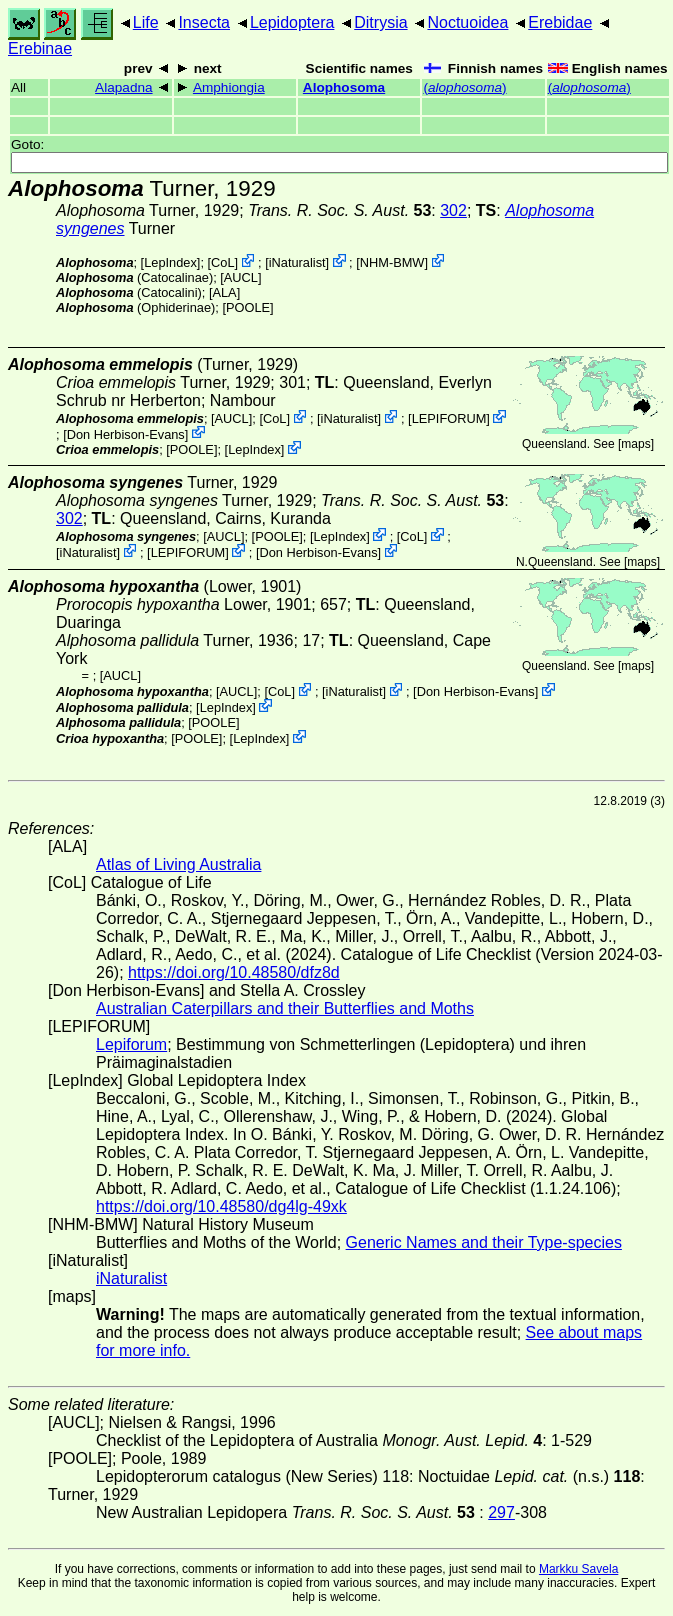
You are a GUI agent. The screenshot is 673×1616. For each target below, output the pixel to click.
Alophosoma (344, 87)
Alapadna (123, 87)
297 (501, 1512)
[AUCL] (240, 277)
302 (453, 210)
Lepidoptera (292, 22)
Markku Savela (578, 1569)
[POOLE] (247, 307)
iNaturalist (297, 262)
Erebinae (40, 48)
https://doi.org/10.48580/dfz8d (234, 972)
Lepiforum (131, 1044)
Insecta (204, 22)
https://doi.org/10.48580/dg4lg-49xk (221, 1206)
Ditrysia (380, 22)
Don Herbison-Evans (126, 433)
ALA (224, 292)
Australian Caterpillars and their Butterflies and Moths (285, 1008)
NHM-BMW (392, 262)
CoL (222, 262)
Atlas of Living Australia (178, 864)
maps (635, 444)
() (464, 87)
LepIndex (170, 262)
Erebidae (560, 22)
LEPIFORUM (449, 418)
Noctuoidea (467, 22)
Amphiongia (229, 87)
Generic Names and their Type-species (484, 1242)
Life (146, 22)
